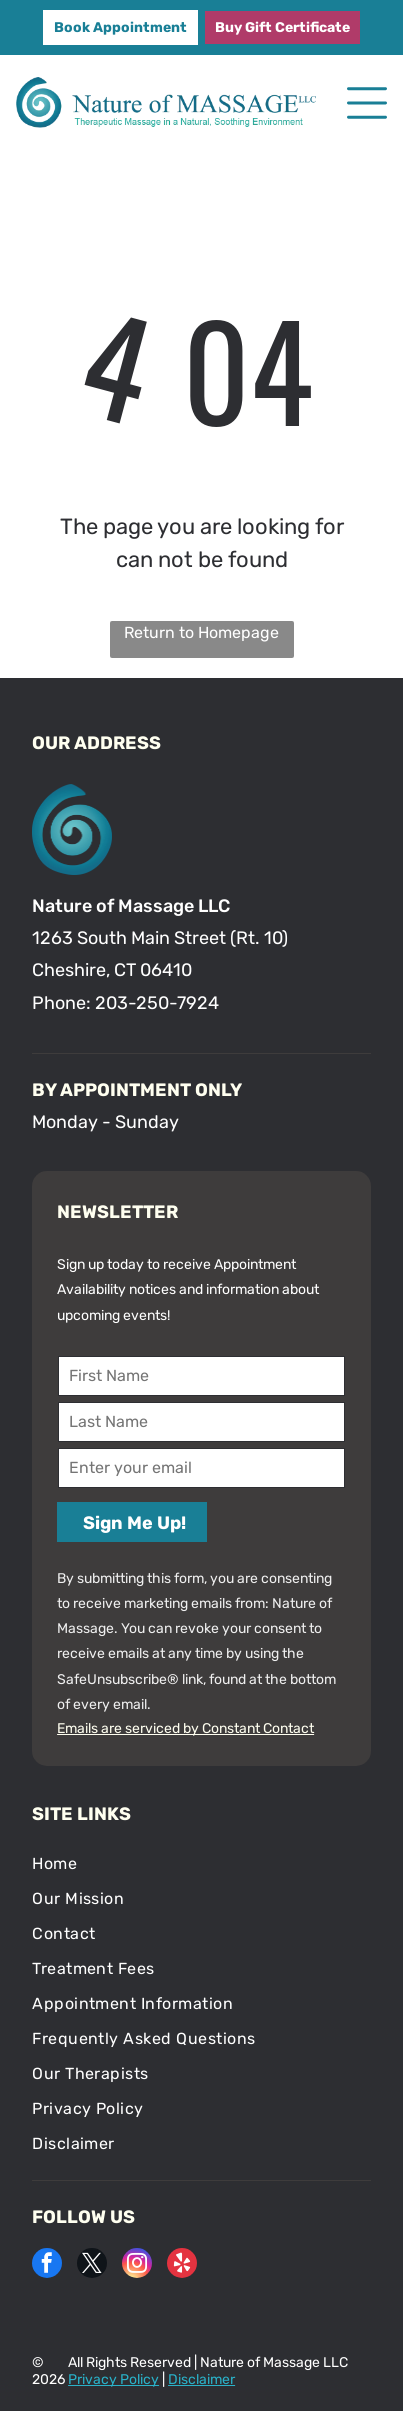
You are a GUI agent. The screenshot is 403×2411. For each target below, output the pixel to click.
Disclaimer (201, 2379)
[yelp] (182, 2265)
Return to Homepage (201, 632)
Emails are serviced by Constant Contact (185, 1728)
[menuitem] (201, 1863)
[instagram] (137, 2265)
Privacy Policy (113, 2379)
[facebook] (47, 2265)
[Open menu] (367, 103)
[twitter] (92, 2265)
